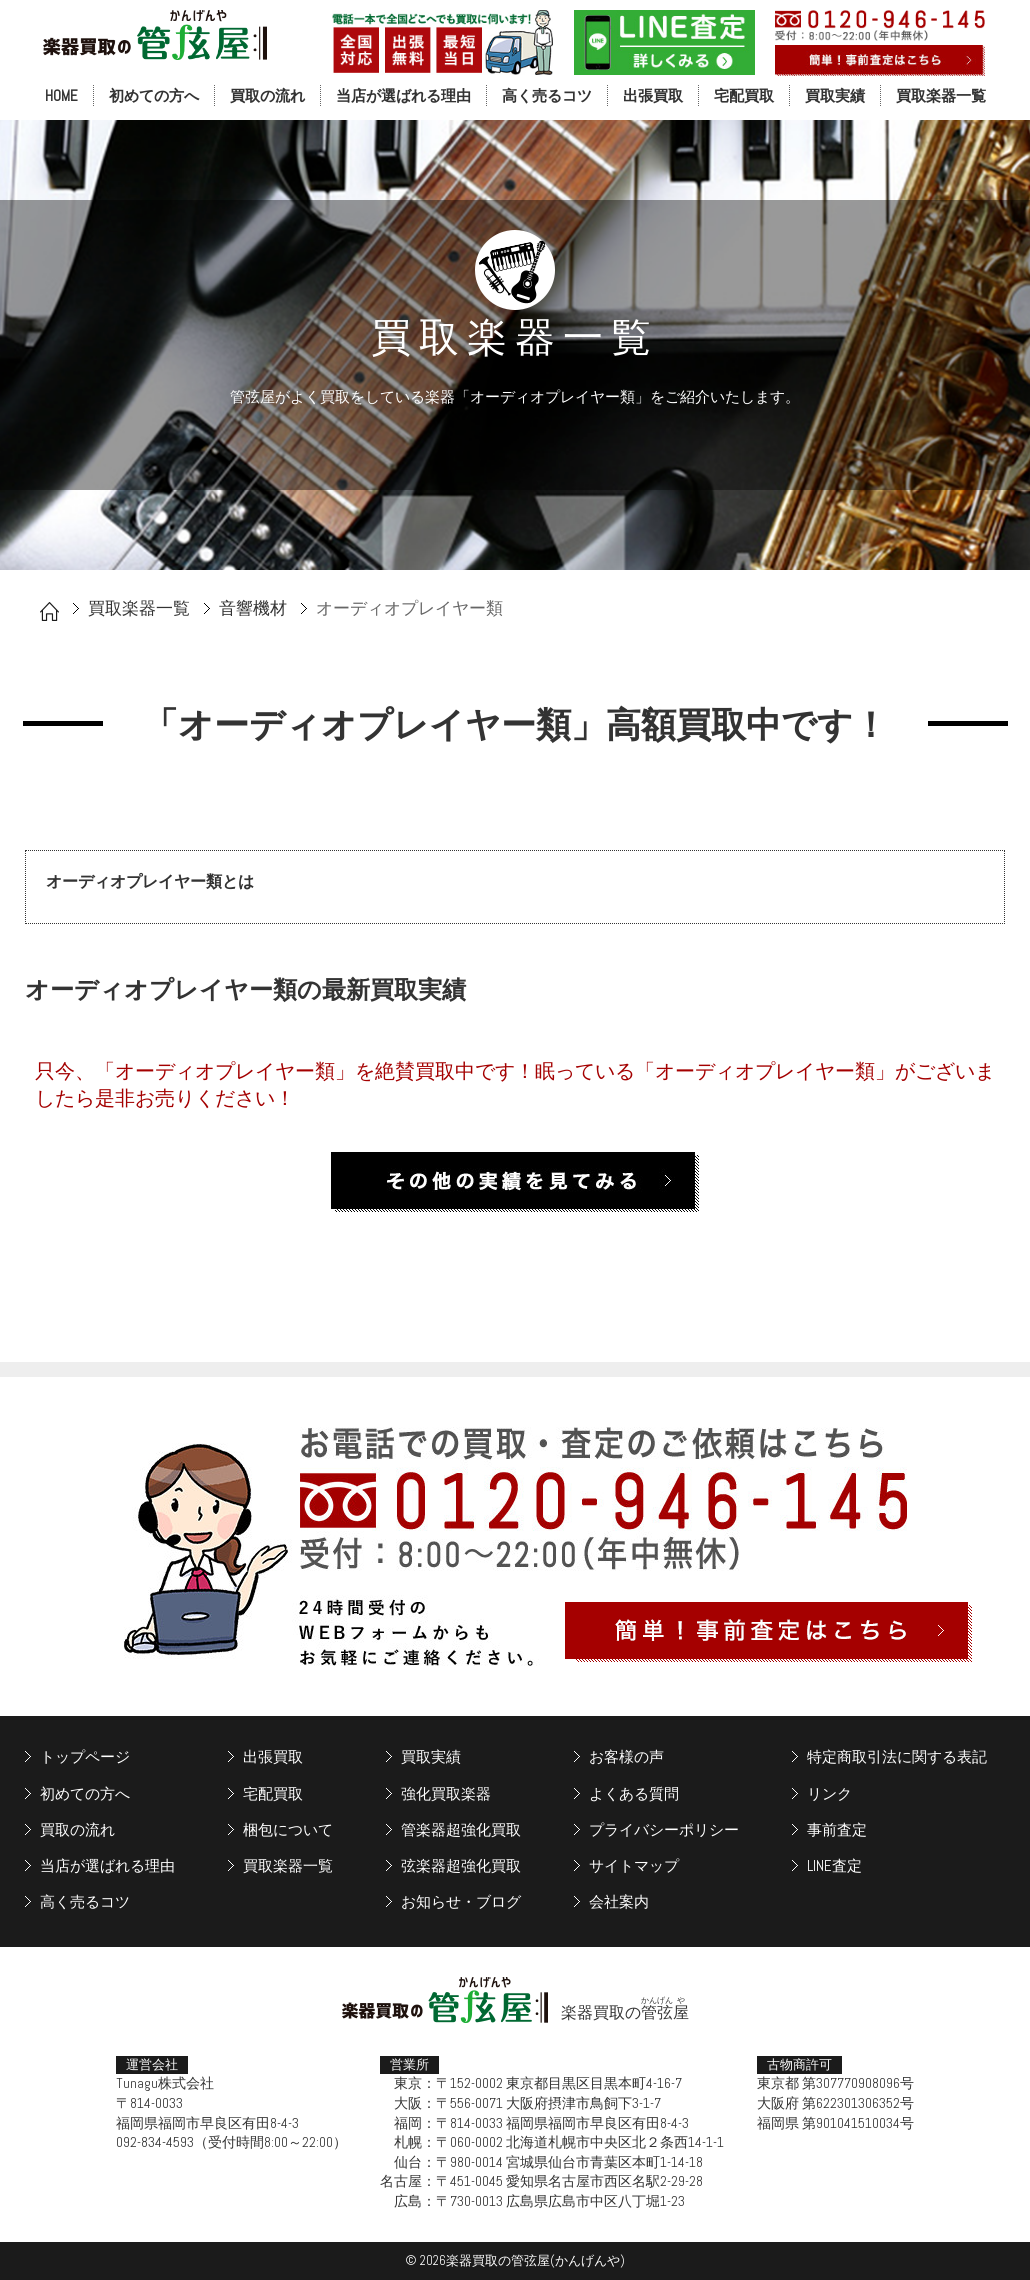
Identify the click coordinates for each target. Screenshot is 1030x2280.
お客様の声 (626, 1756)
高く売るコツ (547, 95)
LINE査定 (834, 1865)
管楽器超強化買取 (461, 1829)
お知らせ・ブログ (461, 1901)
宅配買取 (744, 95)
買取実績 (835, 95)
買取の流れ (267, 95)
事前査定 (837, 1829)
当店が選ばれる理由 (403, 95)
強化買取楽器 (446, 1793)
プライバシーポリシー (664, 1829)
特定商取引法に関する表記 (897, 1756)
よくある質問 (634, 1793)
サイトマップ (634, 1865)
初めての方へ (154, 95)
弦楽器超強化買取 (461, 1865)
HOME (61, 95)
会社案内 (619, 1901)
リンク (829, 1793)
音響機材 (253, 608)
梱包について (288, 1829)
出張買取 (653, 95)
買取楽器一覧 (941, 95)
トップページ (85, 1756)
